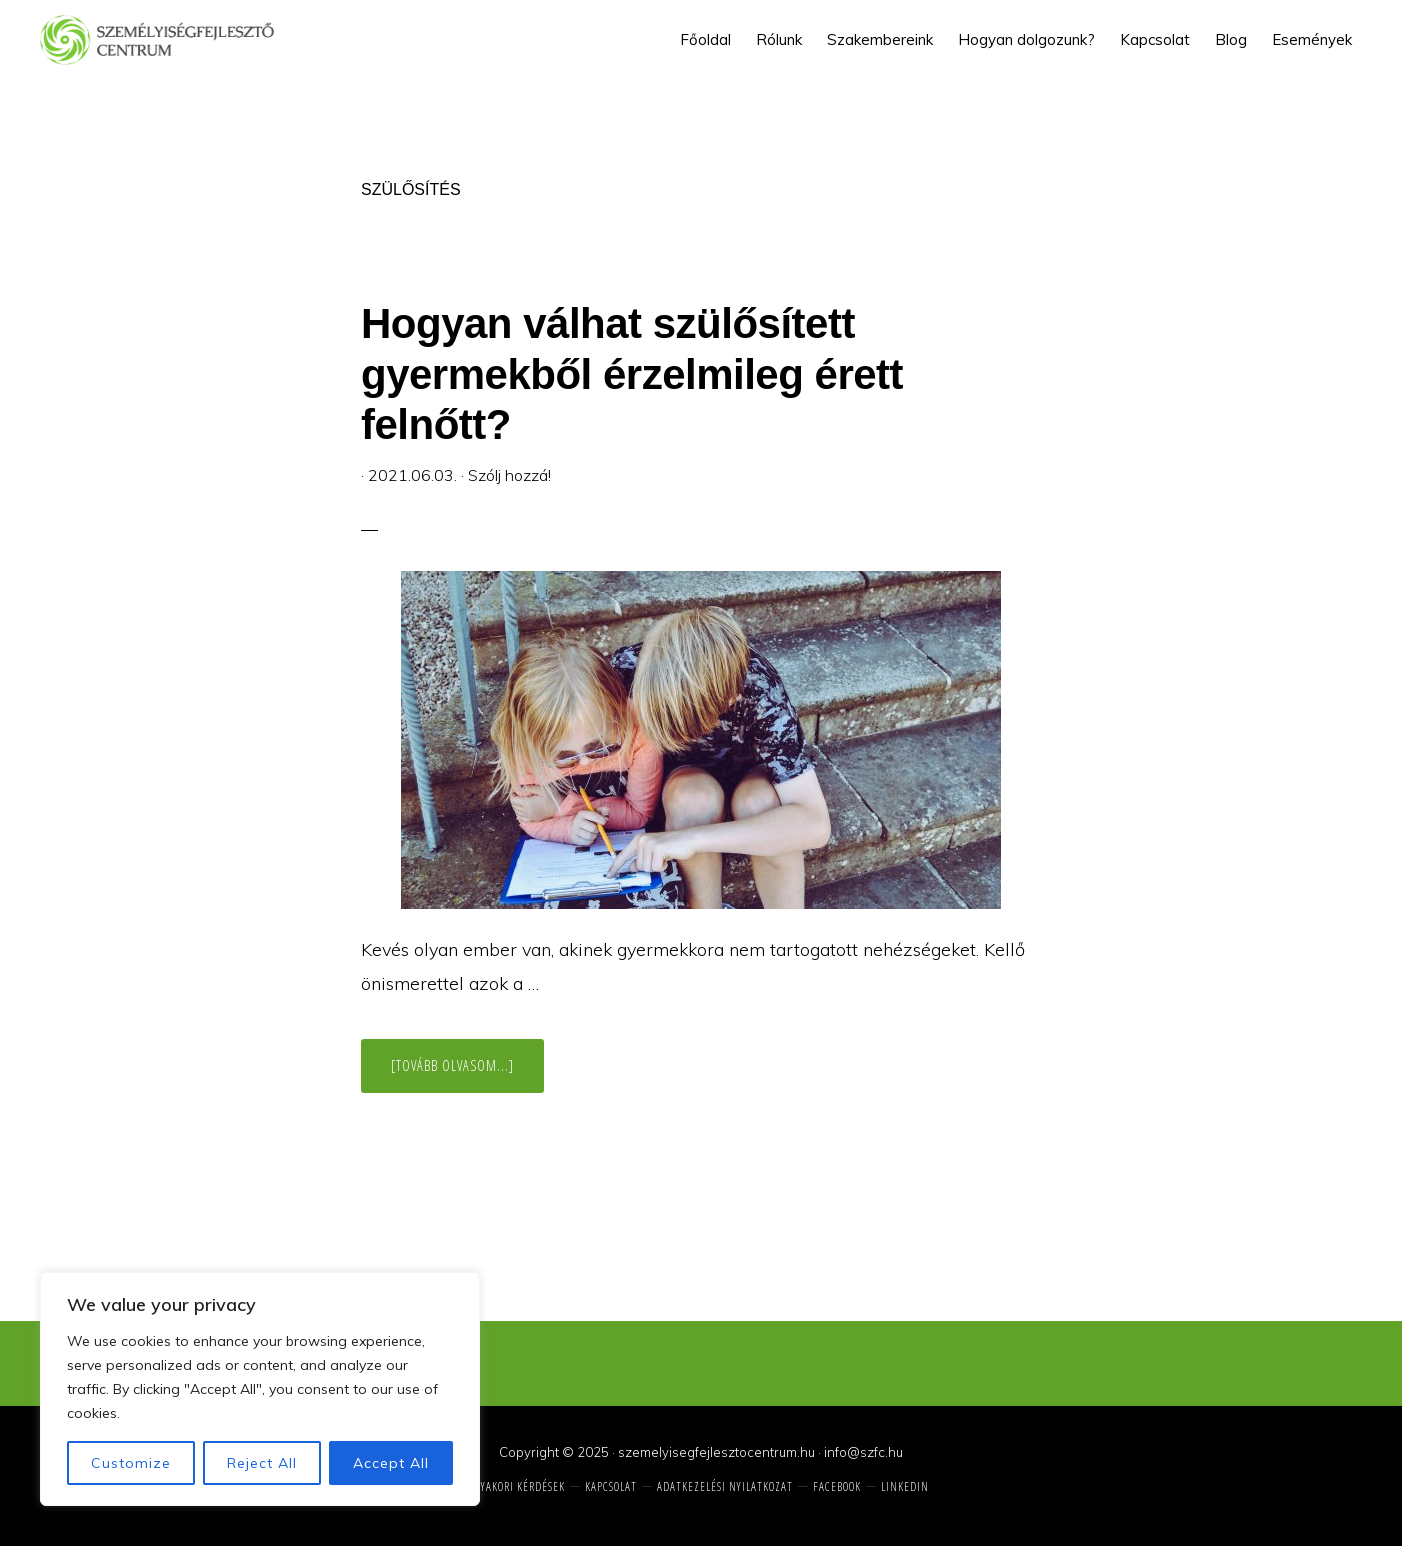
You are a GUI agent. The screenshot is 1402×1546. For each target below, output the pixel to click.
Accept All (391, 1463)
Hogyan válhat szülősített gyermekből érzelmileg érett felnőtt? (632, 374)
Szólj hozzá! (509, 475)
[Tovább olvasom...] (467, 1074)
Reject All (262, 1463)
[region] (260, 1389)
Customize (131, 1463)
